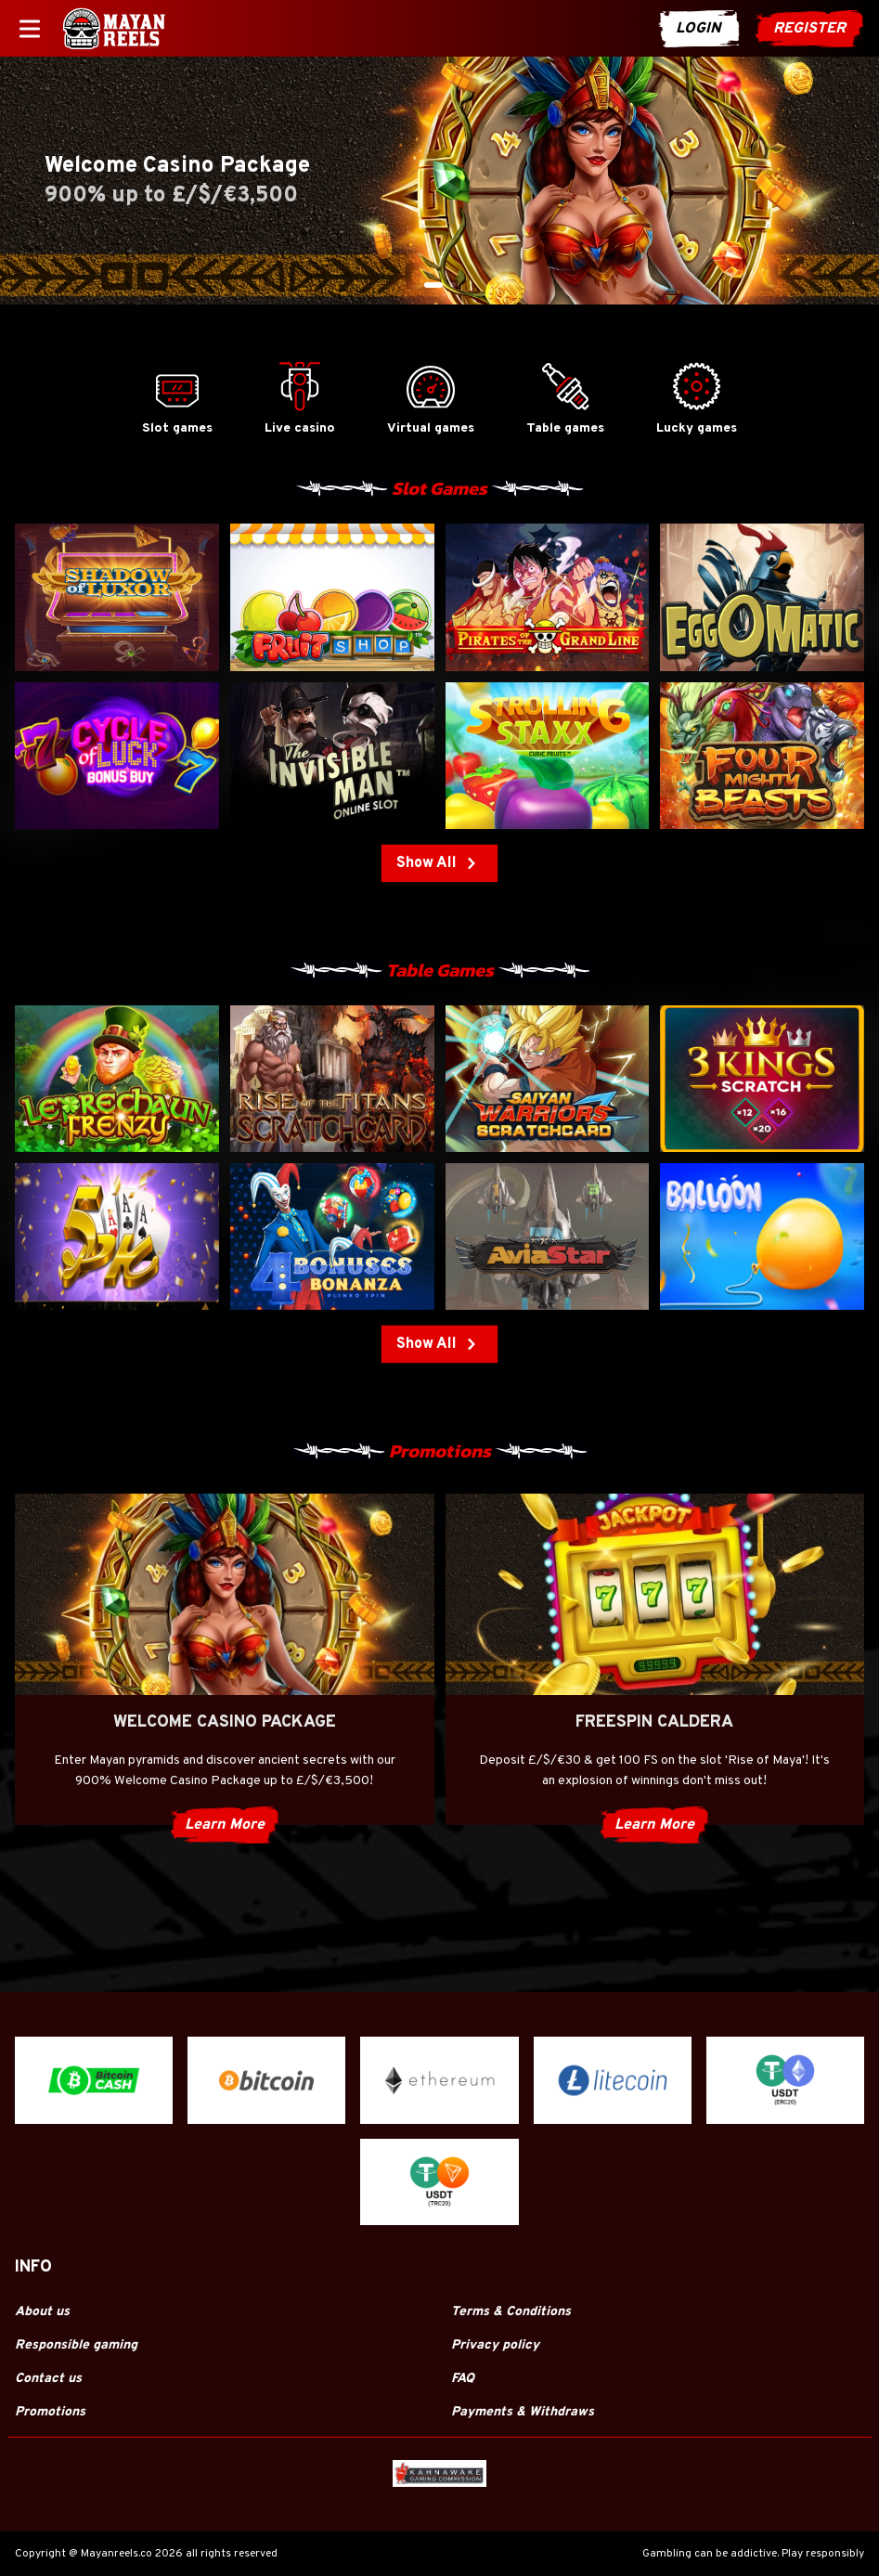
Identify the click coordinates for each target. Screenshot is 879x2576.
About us (42, 2312)
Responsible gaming (76, 2345)
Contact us (48, 2379)
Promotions (50, 2412)
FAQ (462, 2379)
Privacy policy (495, 2345)
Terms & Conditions (511, 2312)
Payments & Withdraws (522, 2412)
